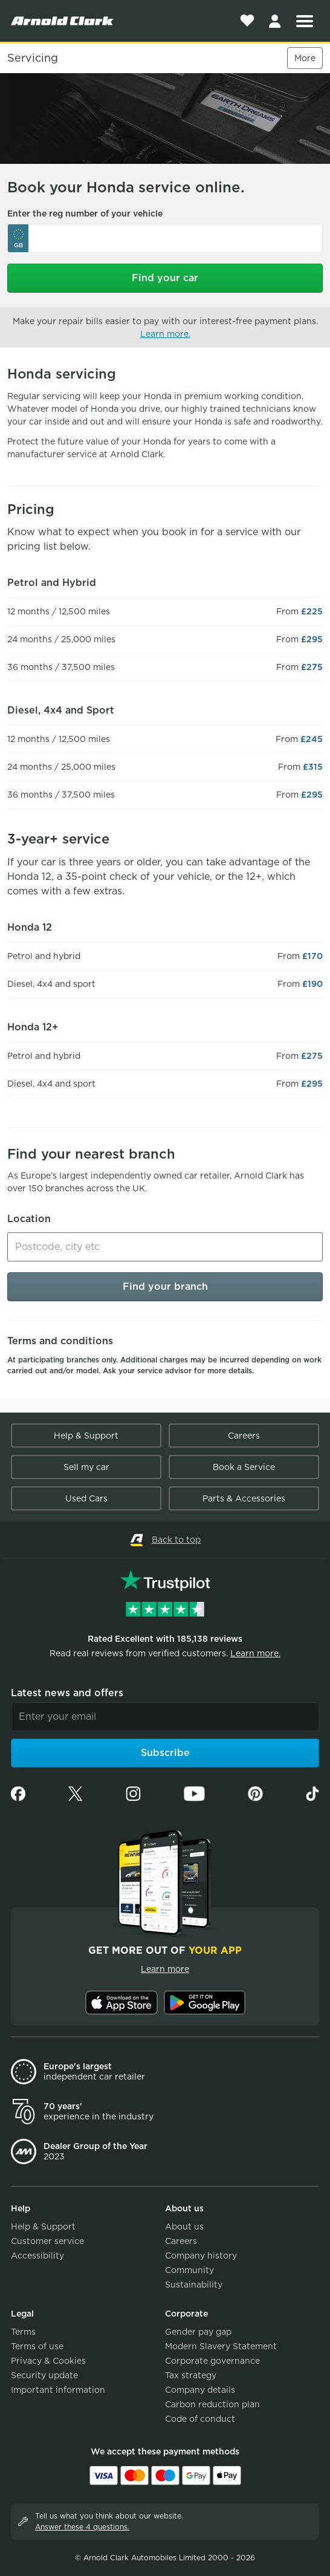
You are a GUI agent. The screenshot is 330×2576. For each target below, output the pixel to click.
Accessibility (37, 2255)
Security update (44, 2375)
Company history (201, 2255)
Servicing (32, 58)
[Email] (165, 1716)
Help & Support (86, 1435)
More (304, 58)
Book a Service (244, 1467)
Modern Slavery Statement (221, 2346)
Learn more (165, 1969)
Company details (200, 2390)
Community (189, 2270)
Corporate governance (212, 2361)
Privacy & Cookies (48, 2361)
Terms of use (37, 2346)
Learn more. (165, 334)
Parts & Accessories (243, 1498)
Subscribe (165, 1752)
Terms (23, 2332)
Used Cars (86, 1498)
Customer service (47, 2241)
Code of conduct (200, 2419)
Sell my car (86, 1467)
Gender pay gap (198, 2332)
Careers (244, 1435)
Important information (58, 2390)
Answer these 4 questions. (82, 2526)
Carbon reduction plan (212, 2404)
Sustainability (193, 2284)
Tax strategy (190, 2375)
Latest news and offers (67, 1693)
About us (184, 2226)
